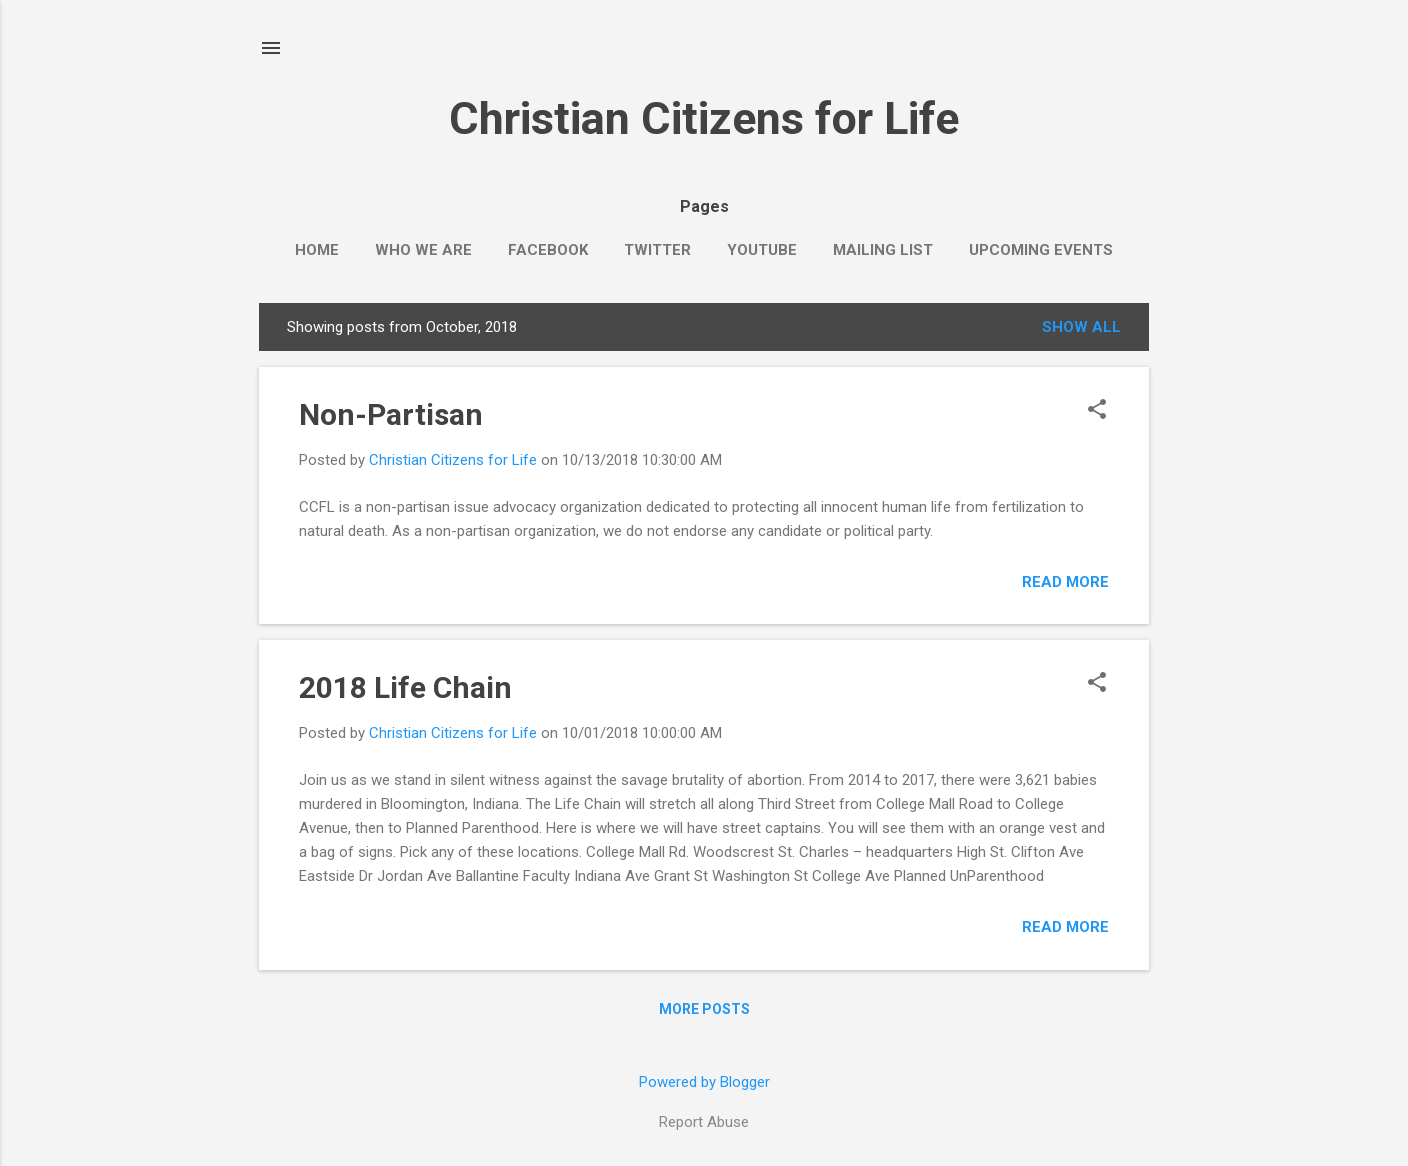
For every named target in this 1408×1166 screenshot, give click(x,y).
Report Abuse (704, 1122)
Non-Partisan (391, 414)
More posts (704, 1009)
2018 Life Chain (405, 687)
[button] (1097, 411)
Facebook (548, 250)
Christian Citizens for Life (704, 118)
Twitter (657, 250)
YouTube (762, 250)
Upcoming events (1041, 250)
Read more (1065, 582)
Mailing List (883, 250)
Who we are (423, 250)
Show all (1081, 327)
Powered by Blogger (704, 1082)
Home (317, 250)
